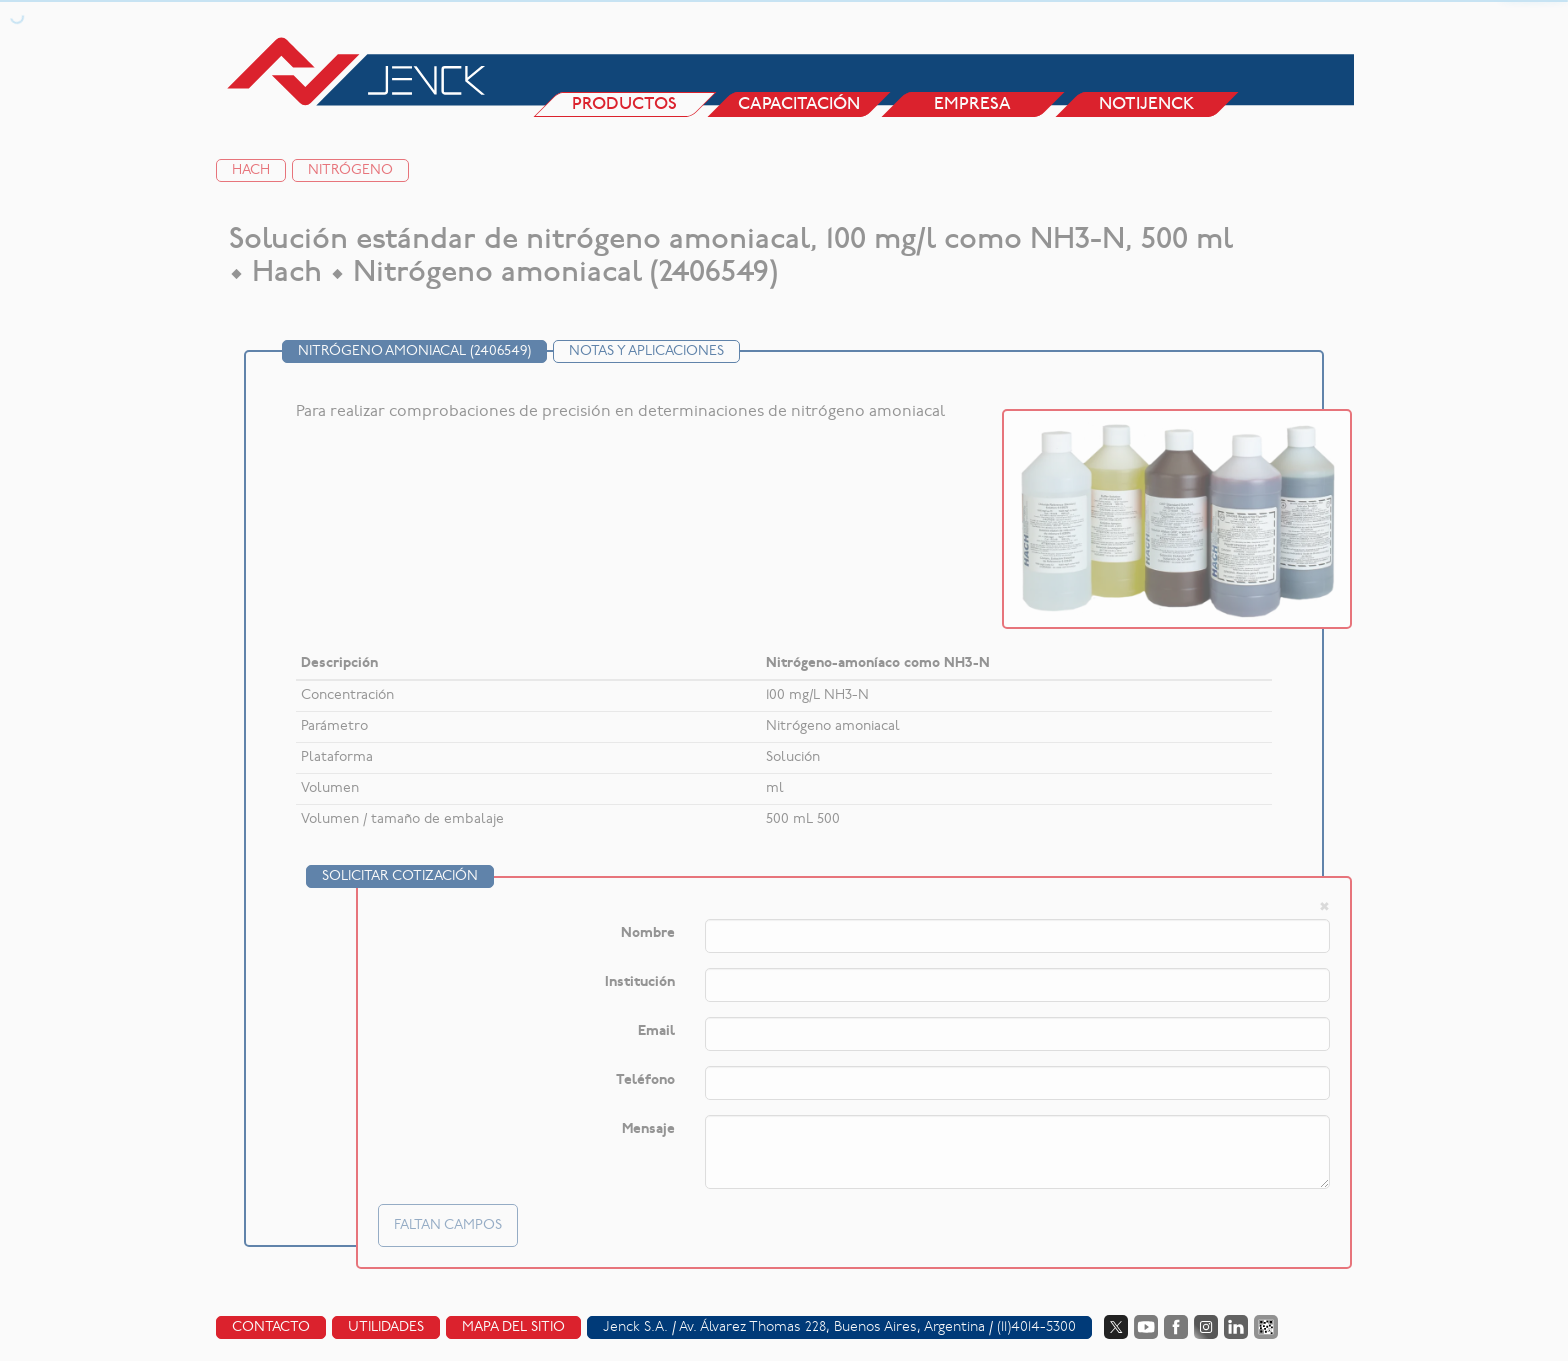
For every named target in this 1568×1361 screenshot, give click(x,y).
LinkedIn (1236, 1327)
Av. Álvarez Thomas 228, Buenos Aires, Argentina (832, 1327)
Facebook (1176, 1327)
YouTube (1146, 1327)
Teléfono (645, 1080)
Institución (640, 982)
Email (656, 1031)
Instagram (1206, 1327)
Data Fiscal (1266, 1327)
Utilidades (386, 1327)
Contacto (271, 1327)
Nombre (648, 933)
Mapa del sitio (513, 1327)
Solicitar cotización (400, 876)
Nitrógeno (350, 170)
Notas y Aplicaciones (646, 351)
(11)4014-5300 (1036, 1327)
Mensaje (648, 1129)
